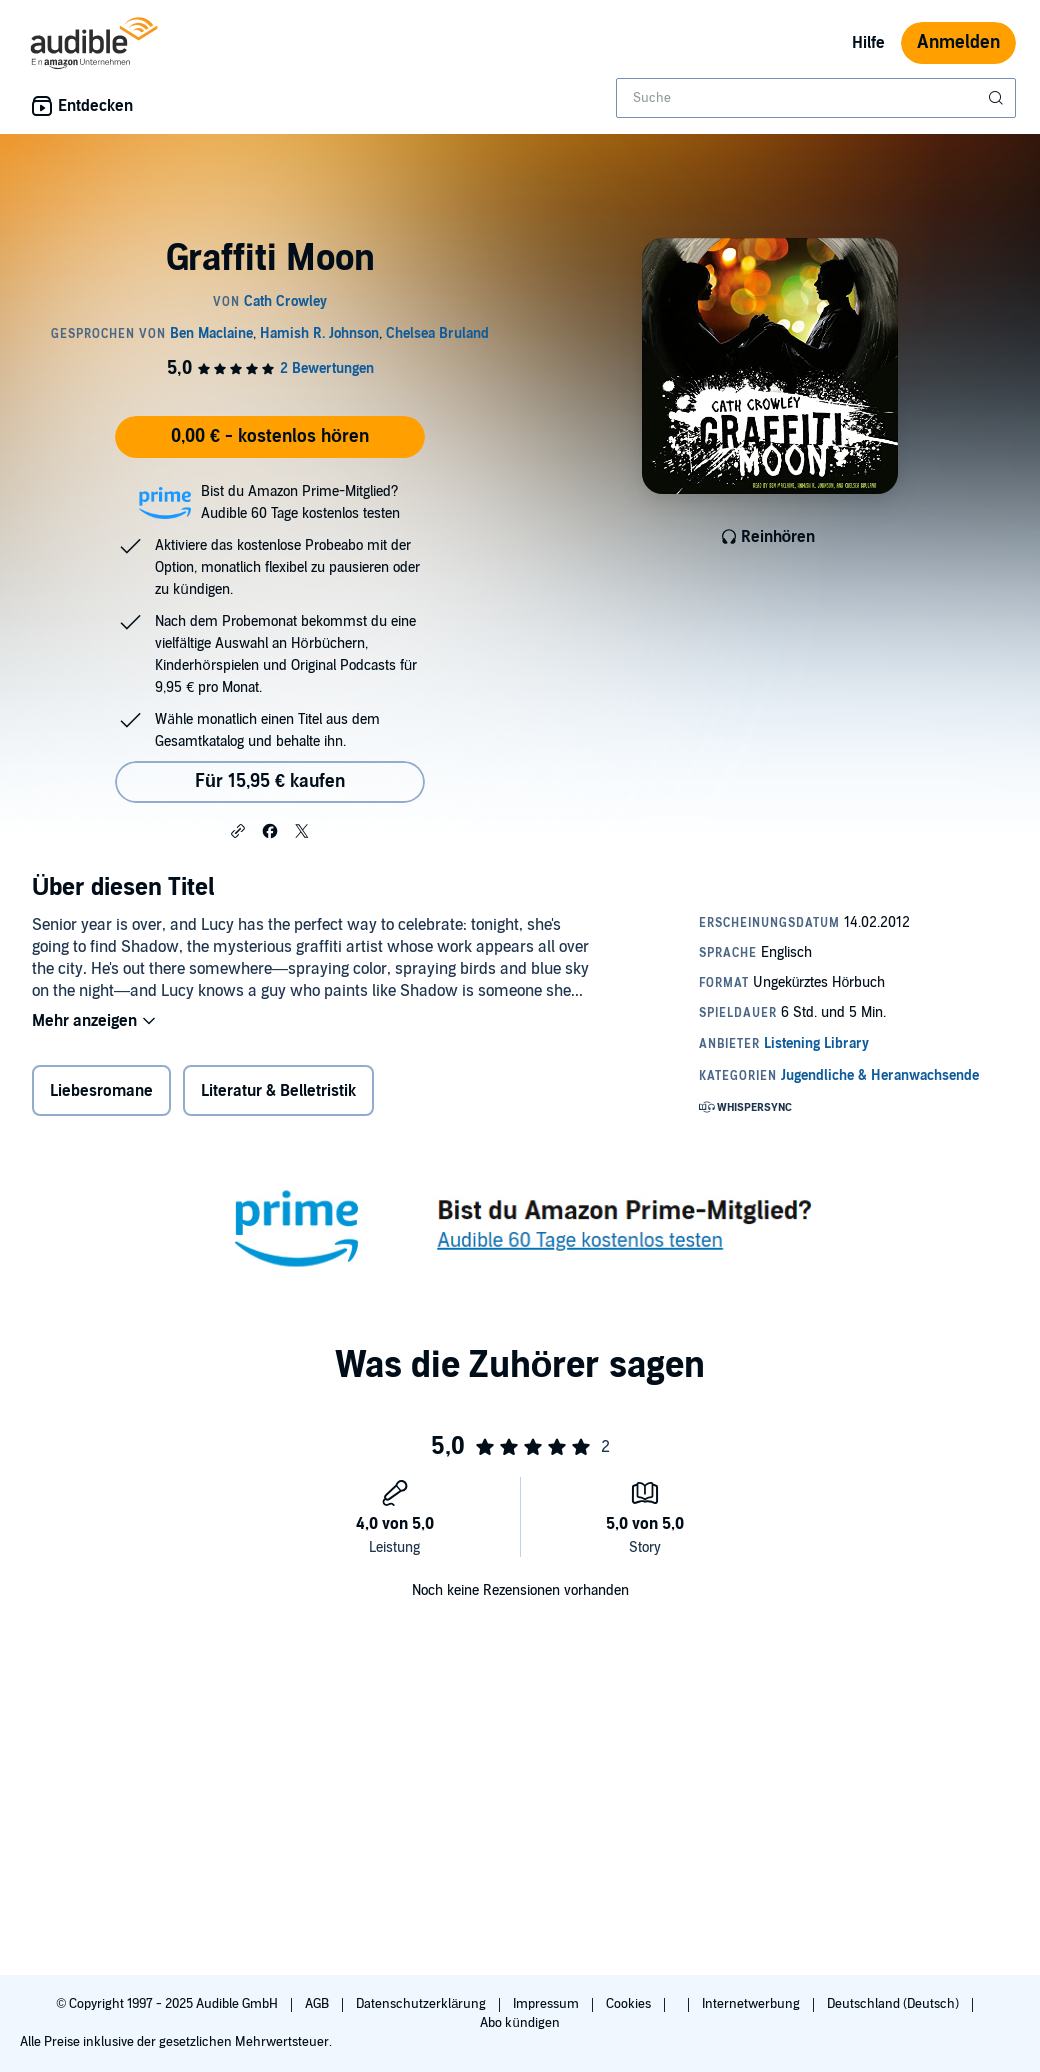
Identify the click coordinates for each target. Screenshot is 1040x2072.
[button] (238, 830)
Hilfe (868, 43)
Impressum (547, 2004)
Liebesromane (101, 1091)
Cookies (630, 2004)
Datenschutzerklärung (422, 2004)
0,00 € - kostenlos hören (270, 436)
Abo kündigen (519, 2023)
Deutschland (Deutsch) (894, 2004)
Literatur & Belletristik (278, 1091)
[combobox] (816, 98)
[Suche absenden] (998, 98)
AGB (318, 2004)
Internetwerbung (752, 2004)
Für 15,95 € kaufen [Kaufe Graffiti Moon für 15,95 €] (270, 781)
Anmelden (958, 42)
